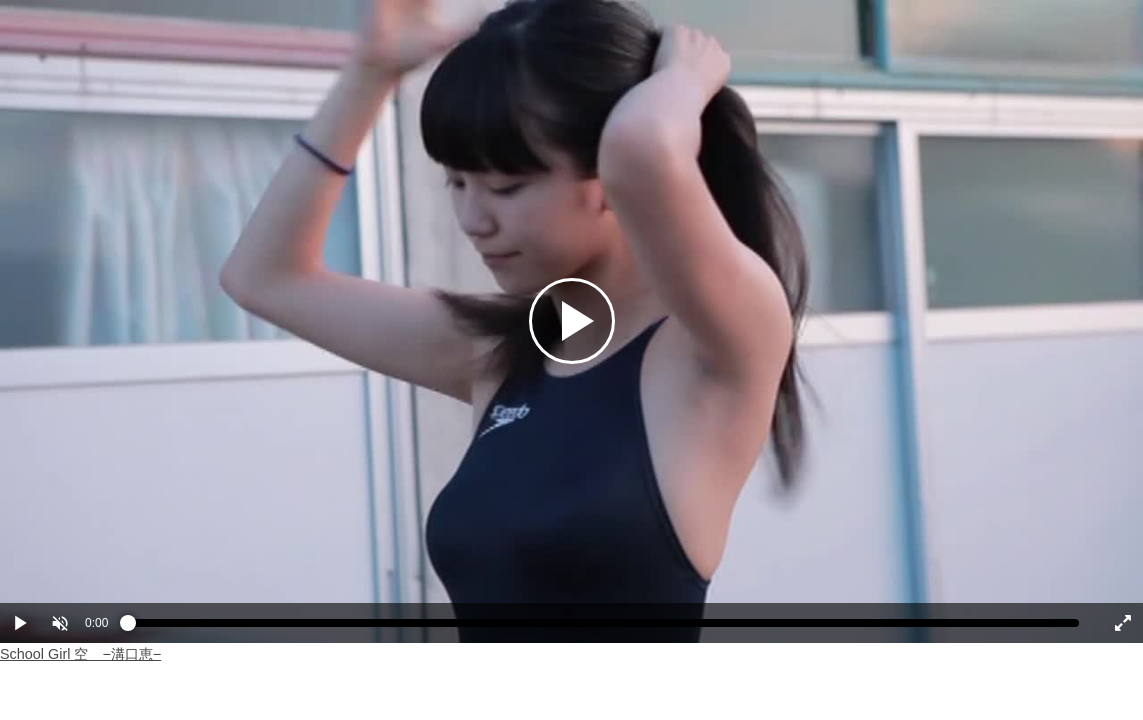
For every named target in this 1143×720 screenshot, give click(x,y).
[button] (60, 623)
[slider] (603, 628)
